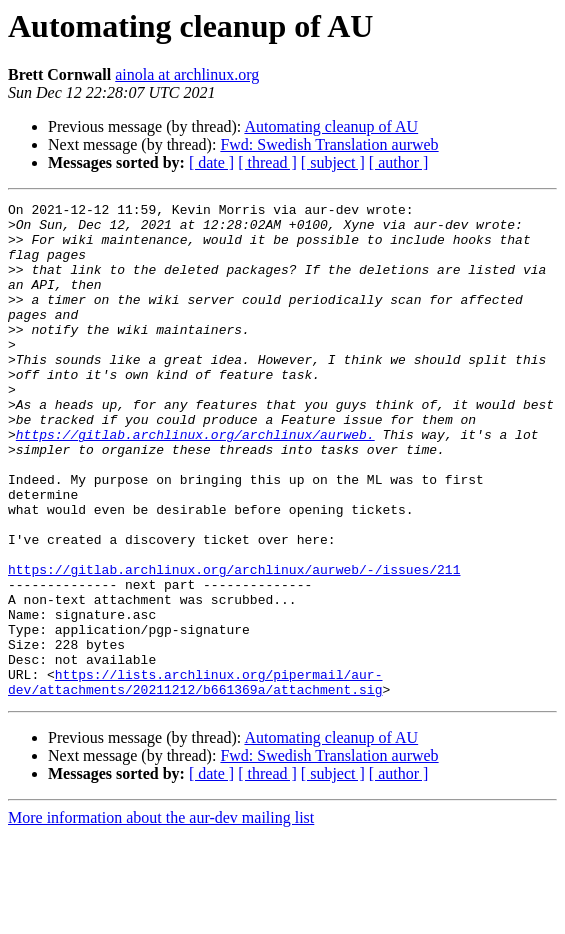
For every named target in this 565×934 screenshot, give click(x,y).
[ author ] (399, 162)
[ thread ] (267, 162)
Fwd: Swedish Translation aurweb (329, 144)
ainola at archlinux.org (187, 74)
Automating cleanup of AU (331, 126)
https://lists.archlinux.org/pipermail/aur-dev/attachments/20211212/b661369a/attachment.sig (195, 779)
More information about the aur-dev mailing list (161, 916)
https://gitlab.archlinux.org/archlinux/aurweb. (195, 482)
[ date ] (211, 162)
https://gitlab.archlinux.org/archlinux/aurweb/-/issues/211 (234, 644)
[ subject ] (333, 162)
